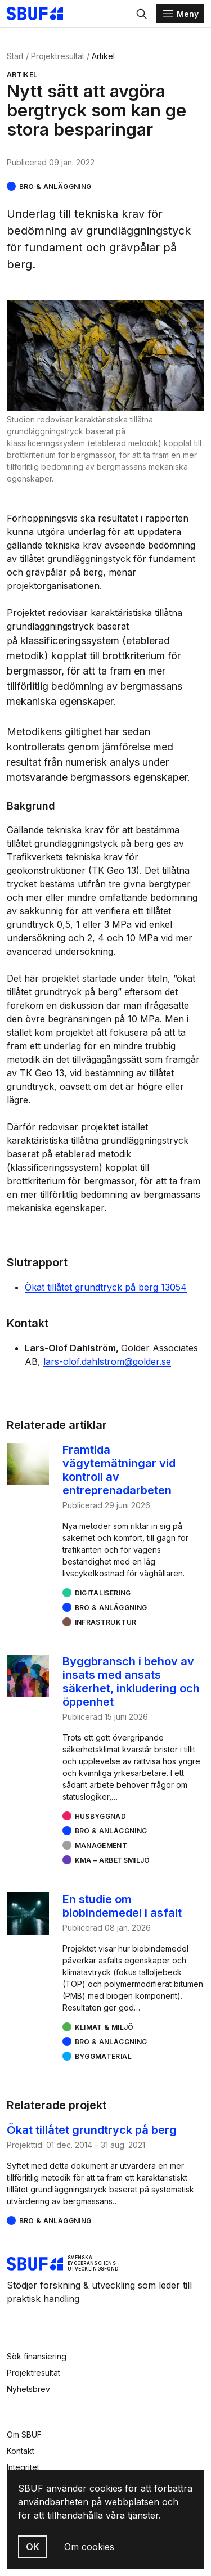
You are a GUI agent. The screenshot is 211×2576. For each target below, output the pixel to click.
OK (32, 2546)
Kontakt (20, 2451)
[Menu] (180, 13)
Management (101, 1845)
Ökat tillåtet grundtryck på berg (92, 2130)
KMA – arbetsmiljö (112, 1860)
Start (15, 56)
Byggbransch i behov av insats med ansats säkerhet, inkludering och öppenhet (131, 1682)
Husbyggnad (101, 1816)
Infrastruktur (106, 1622)
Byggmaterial (103, 2056)
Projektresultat (57, 56)
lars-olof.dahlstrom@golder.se (107, 1361)
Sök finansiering (36, 2356)
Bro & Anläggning (55, 186)
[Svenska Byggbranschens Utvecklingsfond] (40, 13)
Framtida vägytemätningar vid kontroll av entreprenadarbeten (119, 1470)
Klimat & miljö (104, 2027)
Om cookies (89, 2546)
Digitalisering (103, 1593)
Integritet (23, 2467)
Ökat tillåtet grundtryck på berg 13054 (106, 1287)
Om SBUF (24, 2434)
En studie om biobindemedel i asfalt (122, 1905)
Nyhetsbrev (28, 2389)
